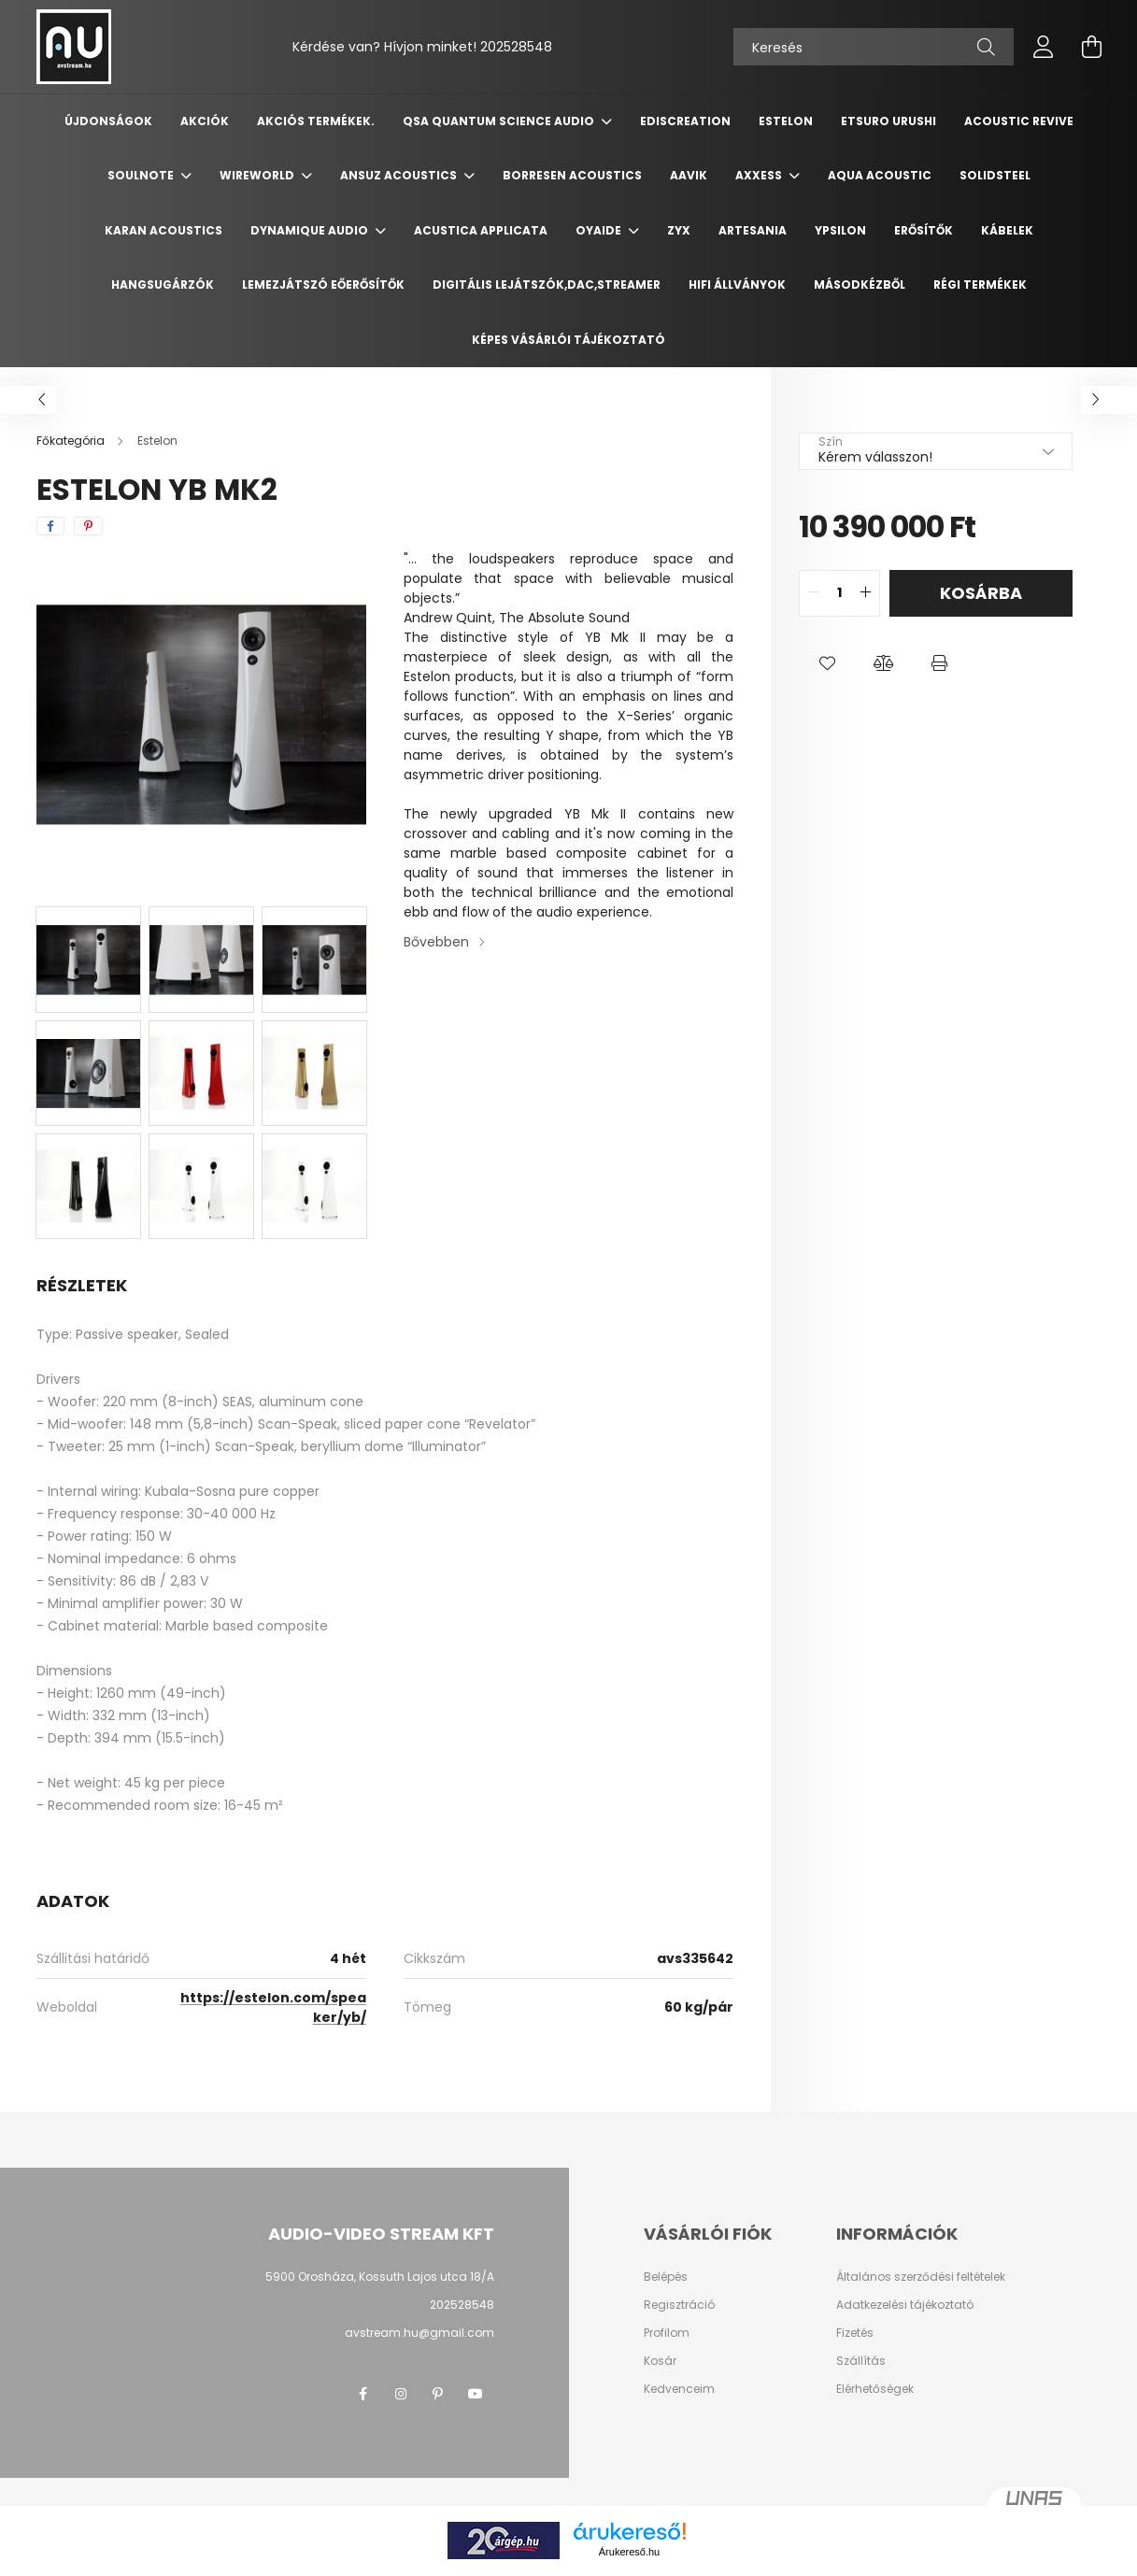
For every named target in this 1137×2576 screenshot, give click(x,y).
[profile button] (1043, 46)
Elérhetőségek (875, 2389)
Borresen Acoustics (572, 175)
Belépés (666, 2277)
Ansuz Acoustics (400, 175)
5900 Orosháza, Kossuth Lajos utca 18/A (379, 2276)
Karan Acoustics (163, 230)
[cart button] (1092, 46)
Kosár (660, 2361)
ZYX (678, 230)
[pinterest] (88, 526)
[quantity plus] (865, 593)
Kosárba (981, 593)
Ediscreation (685, 121)
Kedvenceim (679, 2389)
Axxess (760, 175)
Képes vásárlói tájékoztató (568, 340)
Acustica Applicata (480, 230)
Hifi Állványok (737, 284)
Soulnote (142, 175)
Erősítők (923, 230)
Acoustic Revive (1018, 121)
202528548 (516, 46)
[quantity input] (839, 593)
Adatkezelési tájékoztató (905, 2305)
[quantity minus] (814, 593)
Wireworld (258, 175)
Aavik (688, 175)
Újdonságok (108, 121)
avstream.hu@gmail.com (419, 2333)
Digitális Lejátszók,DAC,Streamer (547, 284)
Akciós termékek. (316, 121)
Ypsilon (840, 230)
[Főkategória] (71, 440)
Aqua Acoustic (879, 175)
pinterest (438, 2393)
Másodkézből (859, 284)
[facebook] (50, 526)
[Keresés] (873, 46)
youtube (475, 2393)
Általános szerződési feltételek (920, 2277)
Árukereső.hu (629, 2551)
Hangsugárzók (162, 284)
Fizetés (855, 2333)
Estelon (786, 121)
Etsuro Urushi (888, 121)
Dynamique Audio (310, 230)
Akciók (204, 121)
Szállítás (861, 2361)
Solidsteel (994, 175)
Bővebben (436, 941)
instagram (400, 2393)
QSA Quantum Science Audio (500, 121)
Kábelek (1007, 230)
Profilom (666, 2333)
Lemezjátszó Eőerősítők (323, 284)
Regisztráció (679, 2305)
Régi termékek (980, 284)
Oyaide (600, 230)
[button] (827, 663)
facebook (363, 2393)
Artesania (752, 230)
